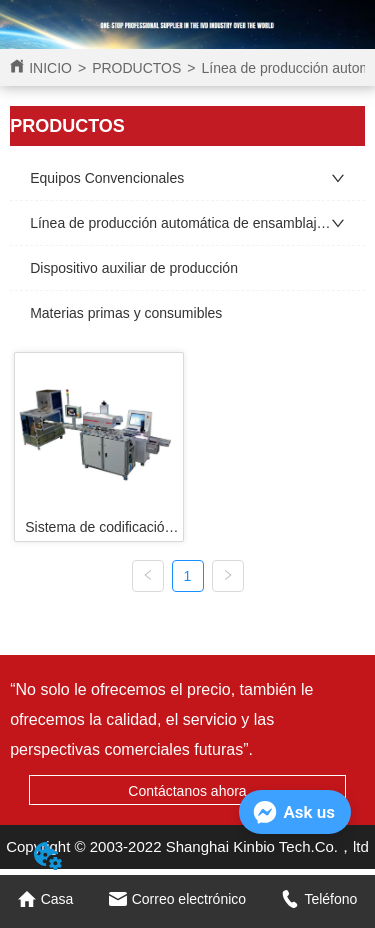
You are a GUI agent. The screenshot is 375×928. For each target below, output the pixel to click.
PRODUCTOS (136, 68)
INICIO (50, 68)
